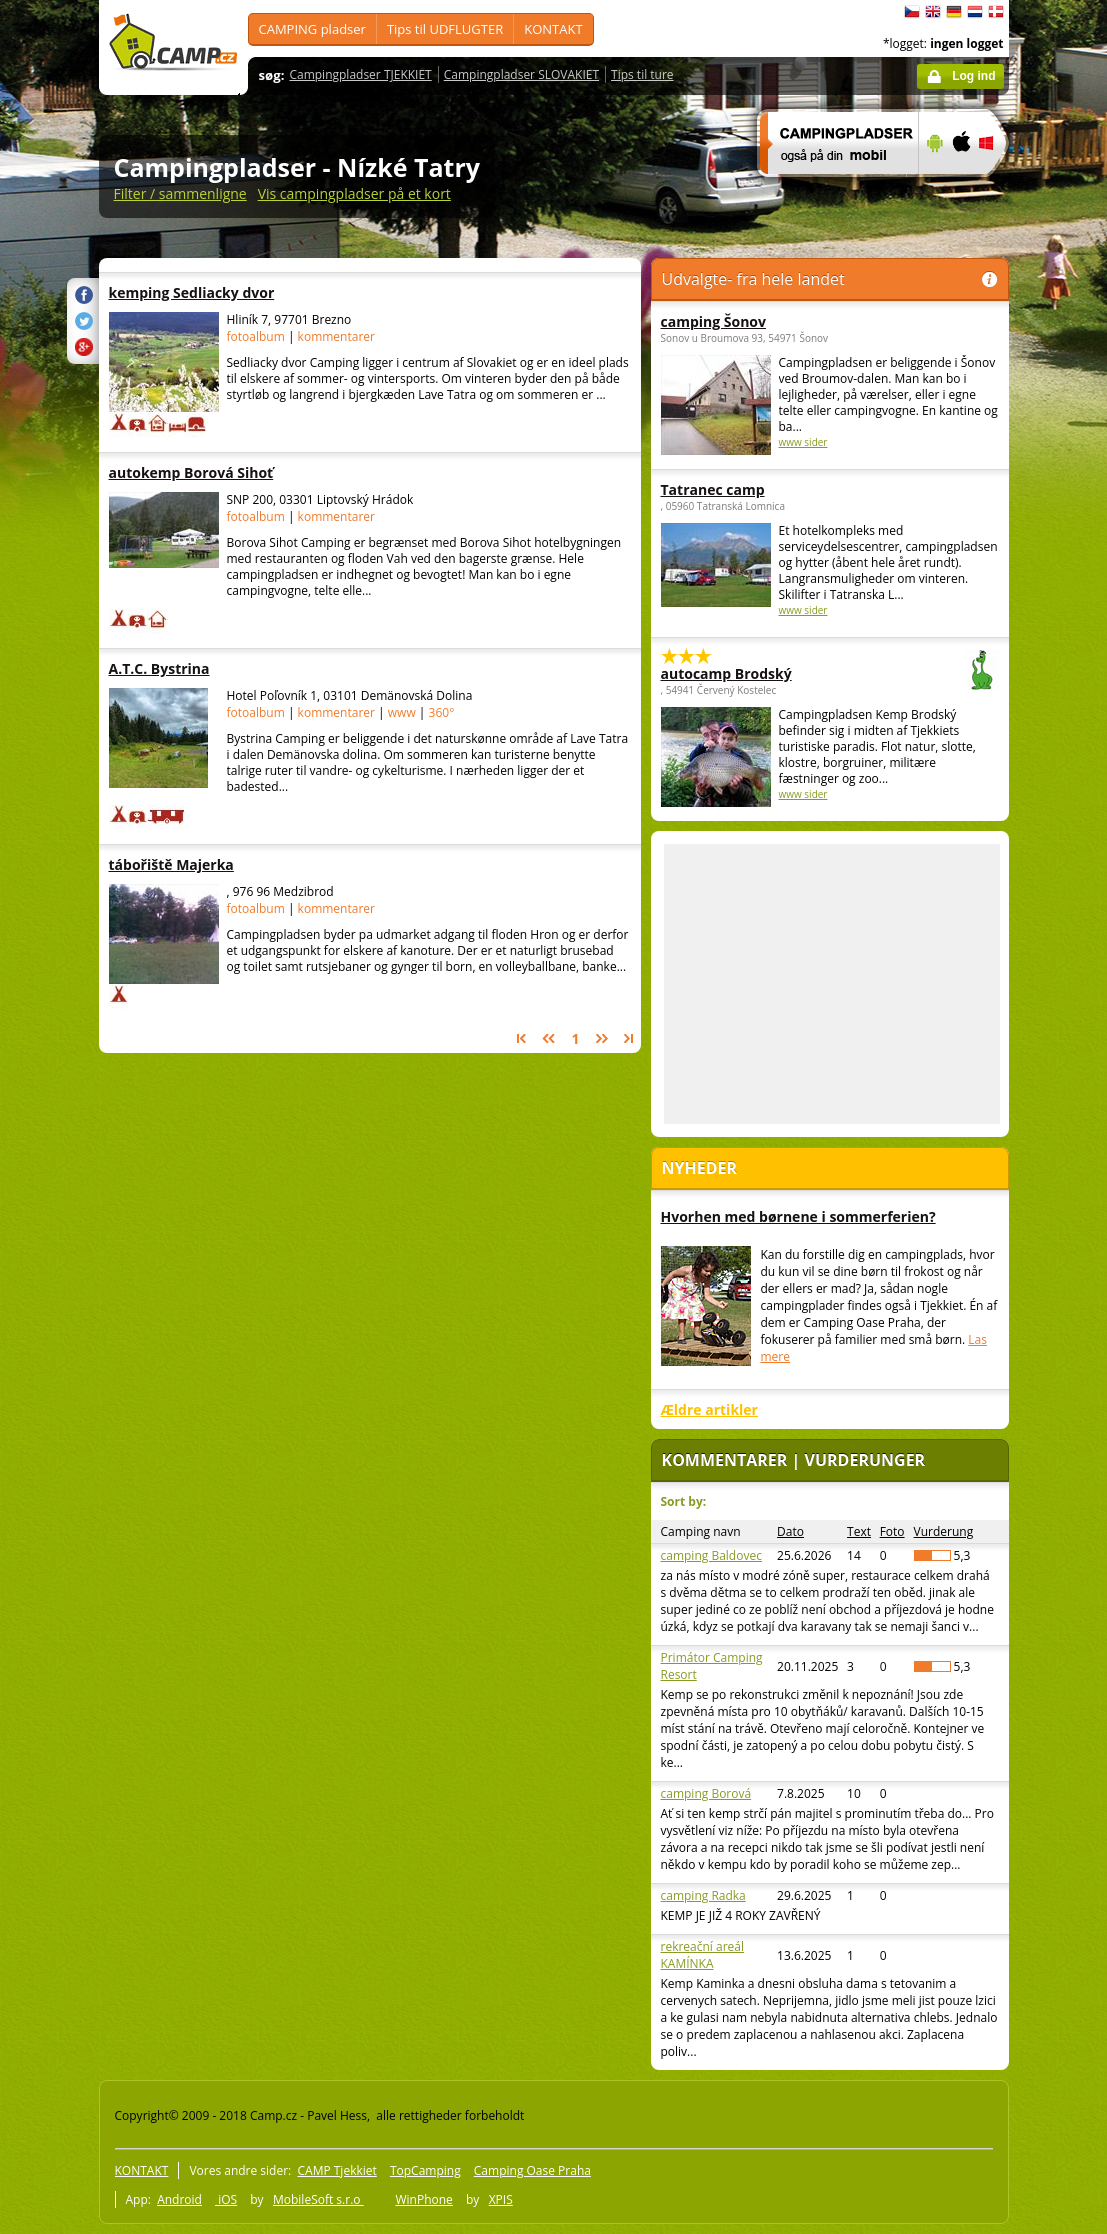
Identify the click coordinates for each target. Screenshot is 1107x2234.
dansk (996, 12)
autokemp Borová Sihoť (233, 472)
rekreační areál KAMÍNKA (703, 1955)
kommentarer (336, 336)
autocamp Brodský (775, 673)
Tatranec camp (713, 489)
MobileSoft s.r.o (318, 2199)
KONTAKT (553, 29)
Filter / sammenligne (180, 193)
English (933, 12)
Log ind (973, 76)
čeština (912, 12)
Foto (892, 1531)
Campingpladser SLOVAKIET (521, 74)
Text (859, 1531)
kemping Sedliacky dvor (233, 292)
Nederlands (975, 12)
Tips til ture (642, 74)
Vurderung (944, 1531)
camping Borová (706, 1793)
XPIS (501, 2199)
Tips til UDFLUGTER (445, 29)
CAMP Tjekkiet (336, 2170)
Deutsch (954, 12)
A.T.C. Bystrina (233, 668)
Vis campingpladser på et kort (354, 193)
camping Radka (703, 1895)
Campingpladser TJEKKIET (360, 74)
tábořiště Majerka (233, 864)
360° (442, 712)
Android (179, 2199)
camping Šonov (714, 321)
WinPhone (423, 2199)
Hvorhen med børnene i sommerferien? (798, 1216)
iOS (226, 2199)
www (402, 712)
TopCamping (425, 2170)
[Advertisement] (832, 984)
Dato (790, 1531)
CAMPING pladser (312, 29)
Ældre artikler (709, 1409)
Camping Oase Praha (532, 2170)
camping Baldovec (711, 1555)
